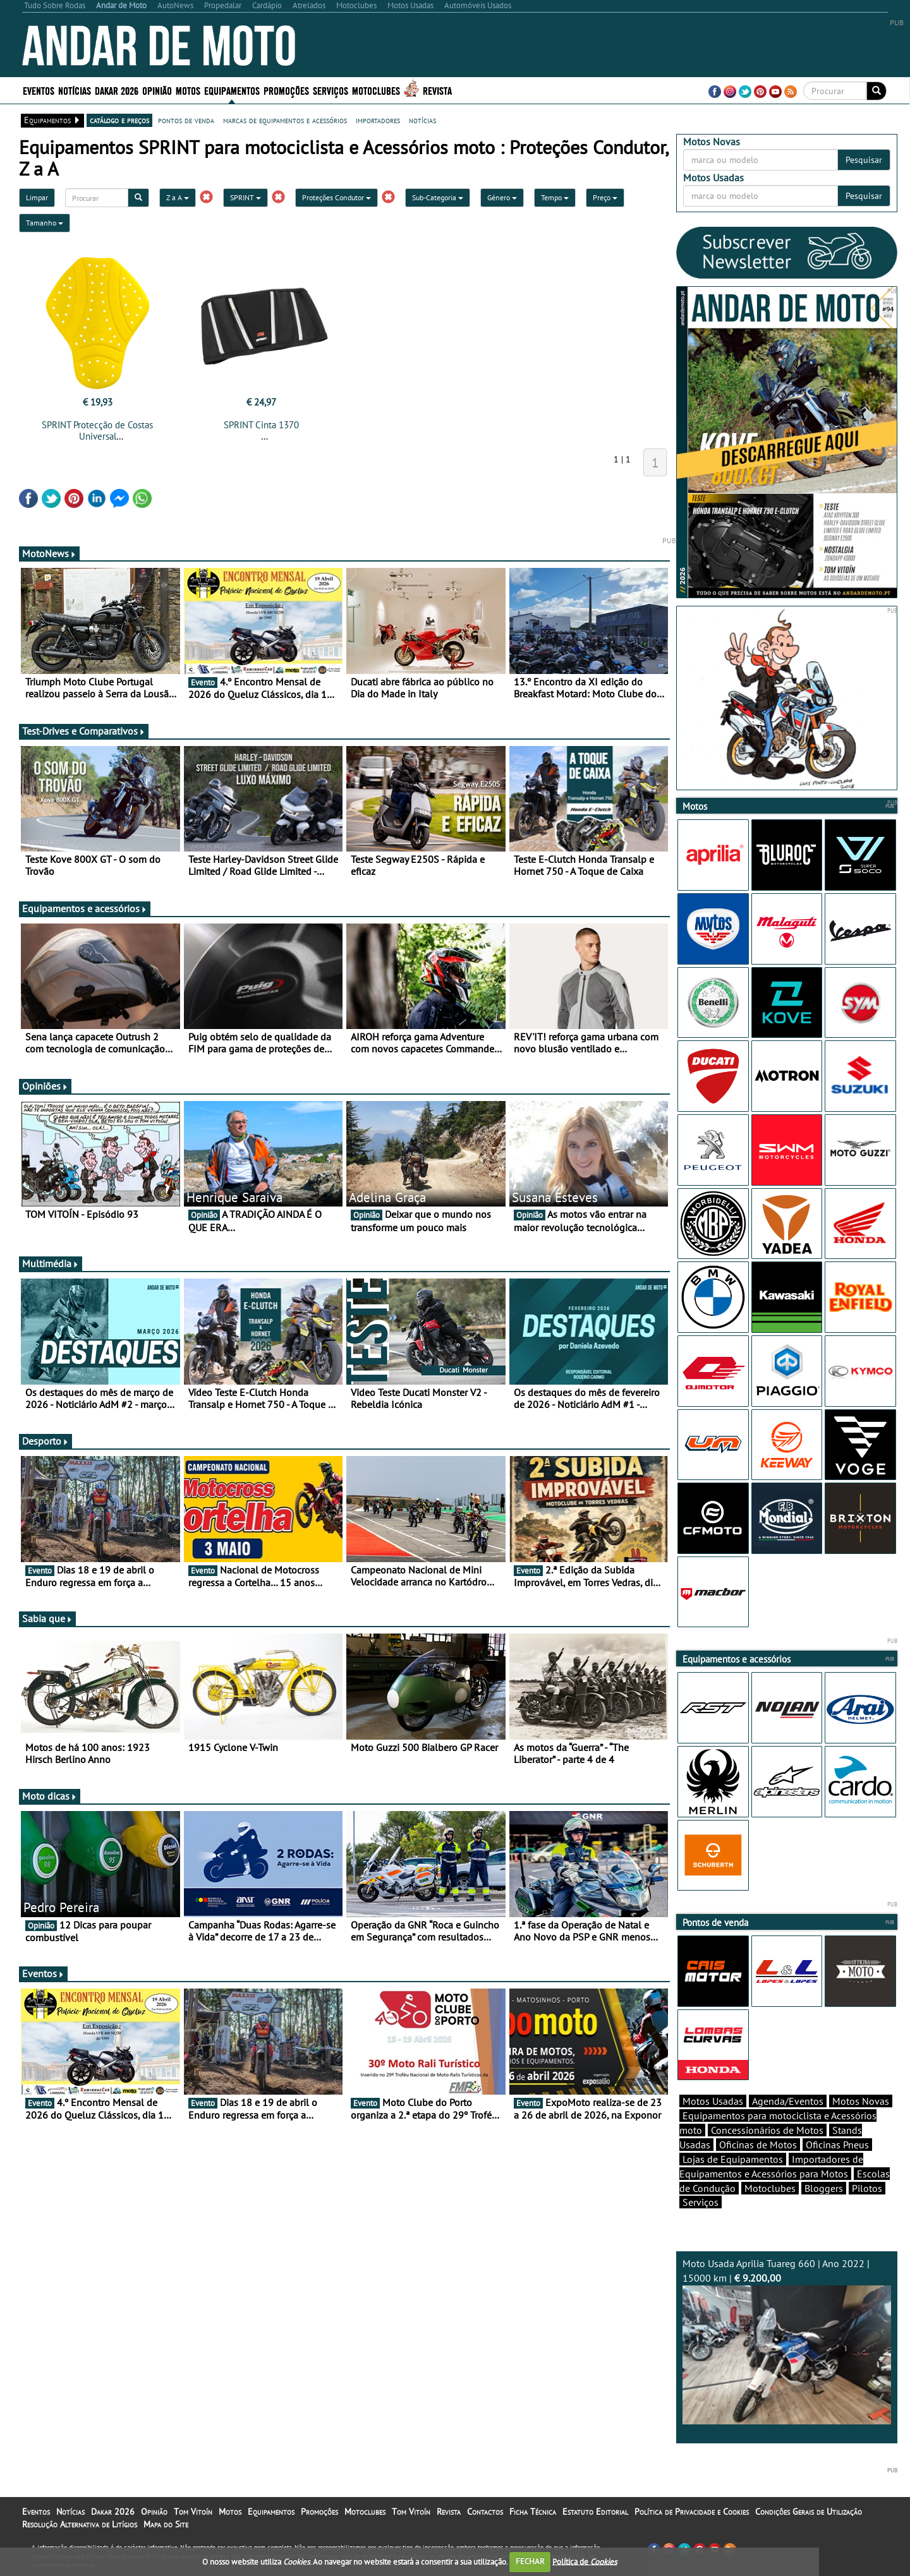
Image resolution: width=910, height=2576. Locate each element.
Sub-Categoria (437, 197)
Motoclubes (376, 90)
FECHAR (530, 2561)
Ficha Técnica (532, 2511)
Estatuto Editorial (595, 2511)
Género (502, 197)
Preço (605, 197)
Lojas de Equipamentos (732, 2159)
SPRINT (245, 197)
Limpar (37, 197)
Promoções (286, 90)
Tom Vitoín (193, 2511)
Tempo (555, 197)
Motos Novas (860, 2101)
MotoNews (49, 553)
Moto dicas (49, 1796)
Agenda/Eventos (787, 2101)
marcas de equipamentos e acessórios (285, 120)
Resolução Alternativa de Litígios (79, 2524)
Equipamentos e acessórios (84, 908)
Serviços (330, 90)
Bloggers (823, 2188)
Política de (584, 2561)
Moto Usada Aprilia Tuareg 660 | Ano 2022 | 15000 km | (786, 2340)
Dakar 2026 (116, 90)
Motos (188, 90)
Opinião (157, 90)
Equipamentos (232, 90)
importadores (378, 120)
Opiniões (45, 1086)
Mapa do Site (165, 2524)
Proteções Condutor (336, 197)
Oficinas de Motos (758, 2144)
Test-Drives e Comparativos (83, 731)
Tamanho (44, 222)
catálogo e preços (119, 120)
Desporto (45, 1441)
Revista (437, 90)
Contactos (485, 2511)
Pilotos (867, 2188)
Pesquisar (864, 160)
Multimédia (50, 1263)
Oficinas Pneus (837, 2144)
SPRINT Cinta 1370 (261, 425)
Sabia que (47, 1618)
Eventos (38, 90)
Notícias (74, 90)
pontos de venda (186, 120)
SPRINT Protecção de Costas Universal (97, 430)
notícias (422, 120)
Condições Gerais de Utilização (808, 2511)
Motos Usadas (712, 2101)
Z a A (177, 197)
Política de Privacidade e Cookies (691, 2511)
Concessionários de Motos (767, 2130)
